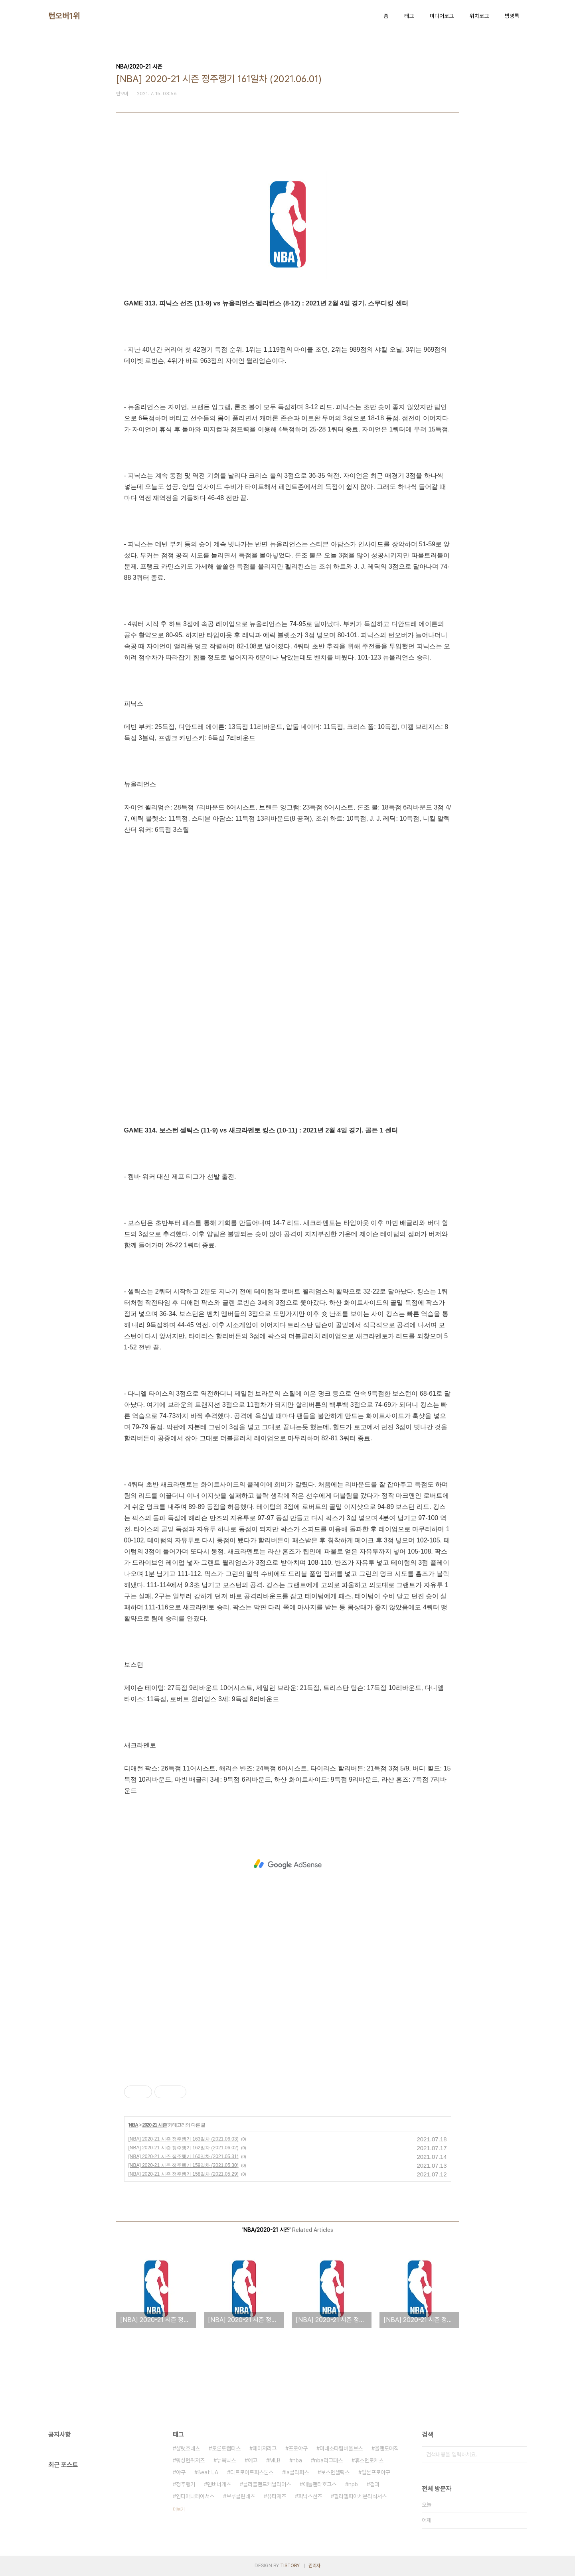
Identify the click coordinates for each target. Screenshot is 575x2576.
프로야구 (298, 2448)
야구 (181, 2472)
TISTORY (290, 2565)
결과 (374, 2484)
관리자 (314, 2565)
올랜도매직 (387, 2448)
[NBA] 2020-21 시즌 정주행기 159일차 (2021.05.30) (183, 2165)
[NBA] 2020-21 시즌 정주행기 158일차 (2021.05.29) (183, 2174)
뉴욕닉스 (226, 2460)
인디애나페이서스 (195, 2496)
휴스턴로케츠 (369, 2460)
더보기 (179, 2509)
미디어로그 (442, 16)
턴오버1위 (64, 16)
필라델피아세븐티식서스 (360, 2496)
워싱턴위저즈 (190, 2460)
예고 (252, 2460)
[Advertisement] (287, 1864)
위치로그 (479, 16)
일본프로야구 (376, 2472)
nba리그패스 (328, 2460)
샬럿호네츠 (188, 2448)
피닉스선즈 (310, 2496)
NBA (133, 2125)
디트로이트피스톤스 (251, 2472)
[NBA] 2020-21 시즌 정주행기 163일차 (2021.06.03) (183, 2139)
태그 (409, 16)
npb (353, 2484)
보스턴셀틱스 (335, 2472)
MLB (275, 2460)
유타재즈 (276, 2496)
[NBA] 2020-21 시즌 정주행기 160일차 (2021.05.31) (183, 2156)
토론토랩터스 (226, 2448)
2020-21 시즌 (154, 2125)
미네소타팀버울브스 (341, 2448)
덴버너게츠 (219, 2484)
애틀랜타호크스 (319, 2484)
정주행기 (185, 2484)
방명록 (512, 16)
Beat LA (208, 2472)
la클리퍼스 (297, 2472)
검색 (519, 2454)
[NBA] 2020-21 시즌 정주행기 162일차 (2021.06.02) (183, 2148)
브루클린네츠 (240, 2496)
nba (297, 2460)
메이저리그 (265, 2448)
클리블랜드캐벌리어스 (267, 2484)
